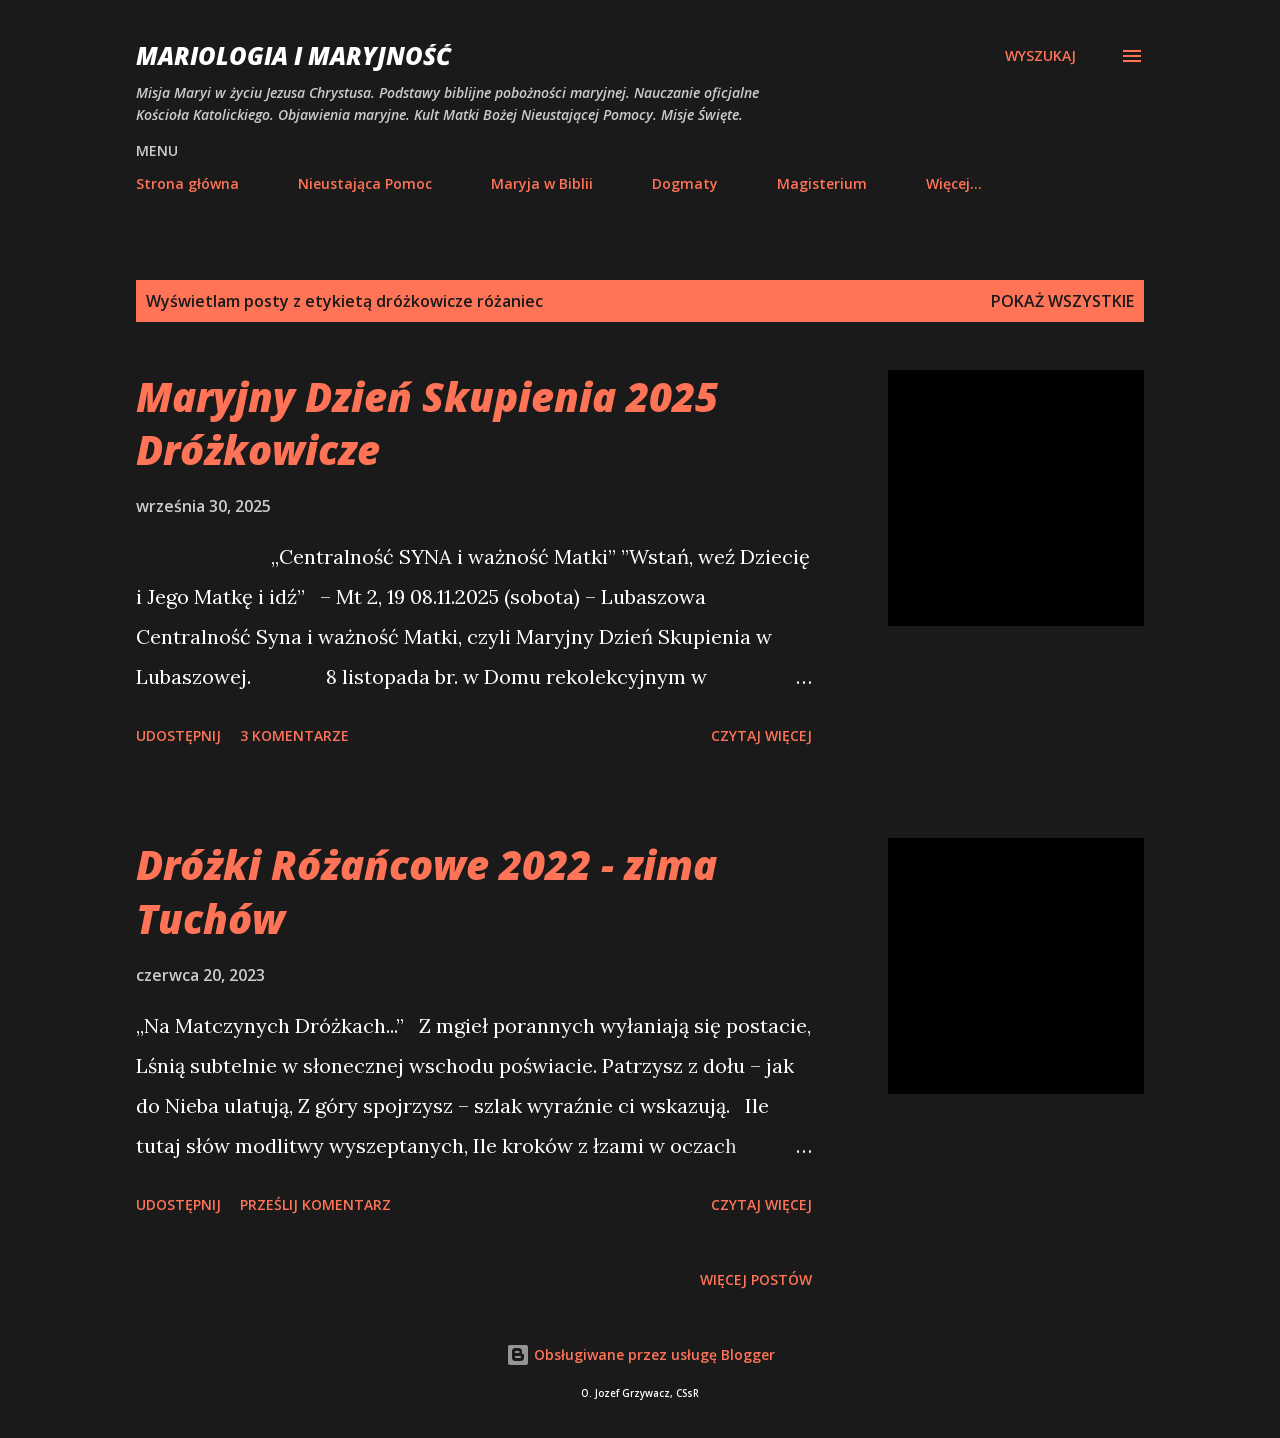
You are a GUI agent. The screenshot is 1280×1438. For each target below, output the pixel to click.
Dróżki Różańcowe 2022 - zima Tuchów (426, 891)
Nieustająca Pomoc (365, 183)
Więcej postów (756, 1279)
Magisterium (822, 183)
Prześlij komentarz (315, 1204)
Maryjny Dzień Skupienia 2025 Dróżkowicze (427, 423)
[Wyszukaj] (1040, 56)
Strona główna (187, 183)
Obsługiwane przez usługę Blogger (640, 1354)
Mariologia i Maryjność (293, 55)
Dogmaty (685, 183)
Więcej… (954, 183)
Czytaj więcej (761, 735)
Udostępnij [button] (178, 735)
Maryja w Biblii (542, 183)
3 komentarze (294, 735)
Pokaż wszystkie (1062, 301)
